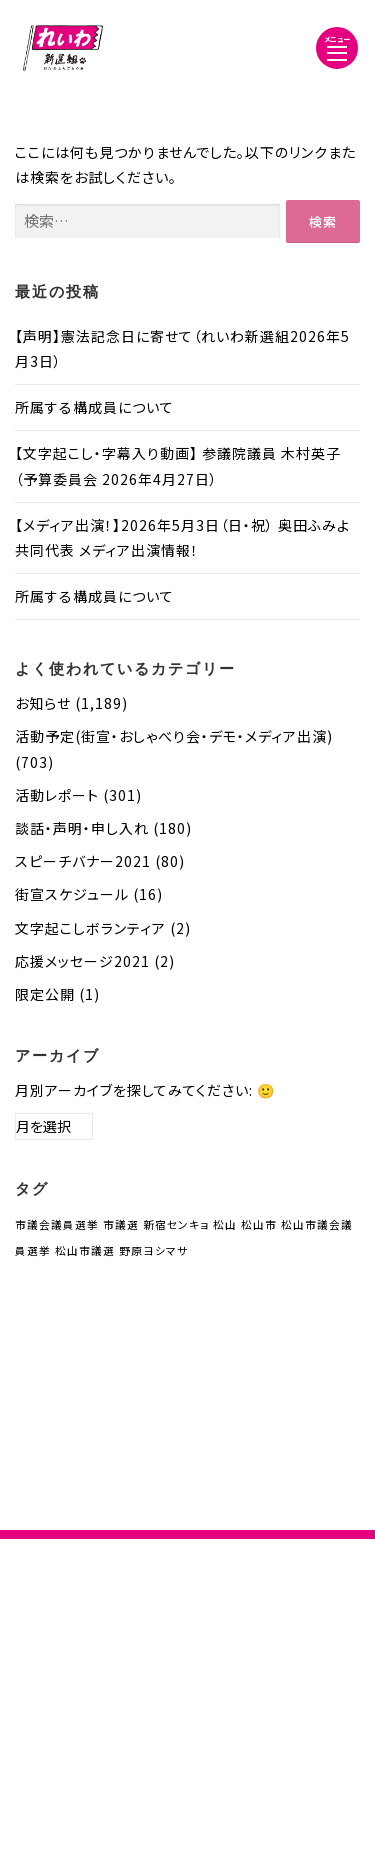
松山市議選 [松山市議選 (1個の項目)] (85, 1250)
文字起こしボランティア (90, 928)
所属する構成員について (94, 407)
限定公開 (45, 994)
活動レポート (57, 795)
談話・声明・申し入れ (82, 828)
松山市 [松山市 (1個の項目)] (259, 1224)
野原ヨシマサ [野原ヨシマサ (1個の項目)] (153, 1250)
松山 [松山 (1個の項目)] (225, 1224)
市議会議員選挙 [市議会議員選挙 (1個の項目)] (57, 1224)
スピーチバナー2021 (83, 861)
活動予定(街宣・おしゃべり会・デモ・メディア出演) (174, 736)
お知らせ (43, 703)
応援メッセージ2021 (82, 961)
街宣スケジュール (72, 894)
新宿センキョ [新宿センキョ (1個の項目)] (176, 1224)
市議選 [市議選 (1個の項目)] (121, 1224)
